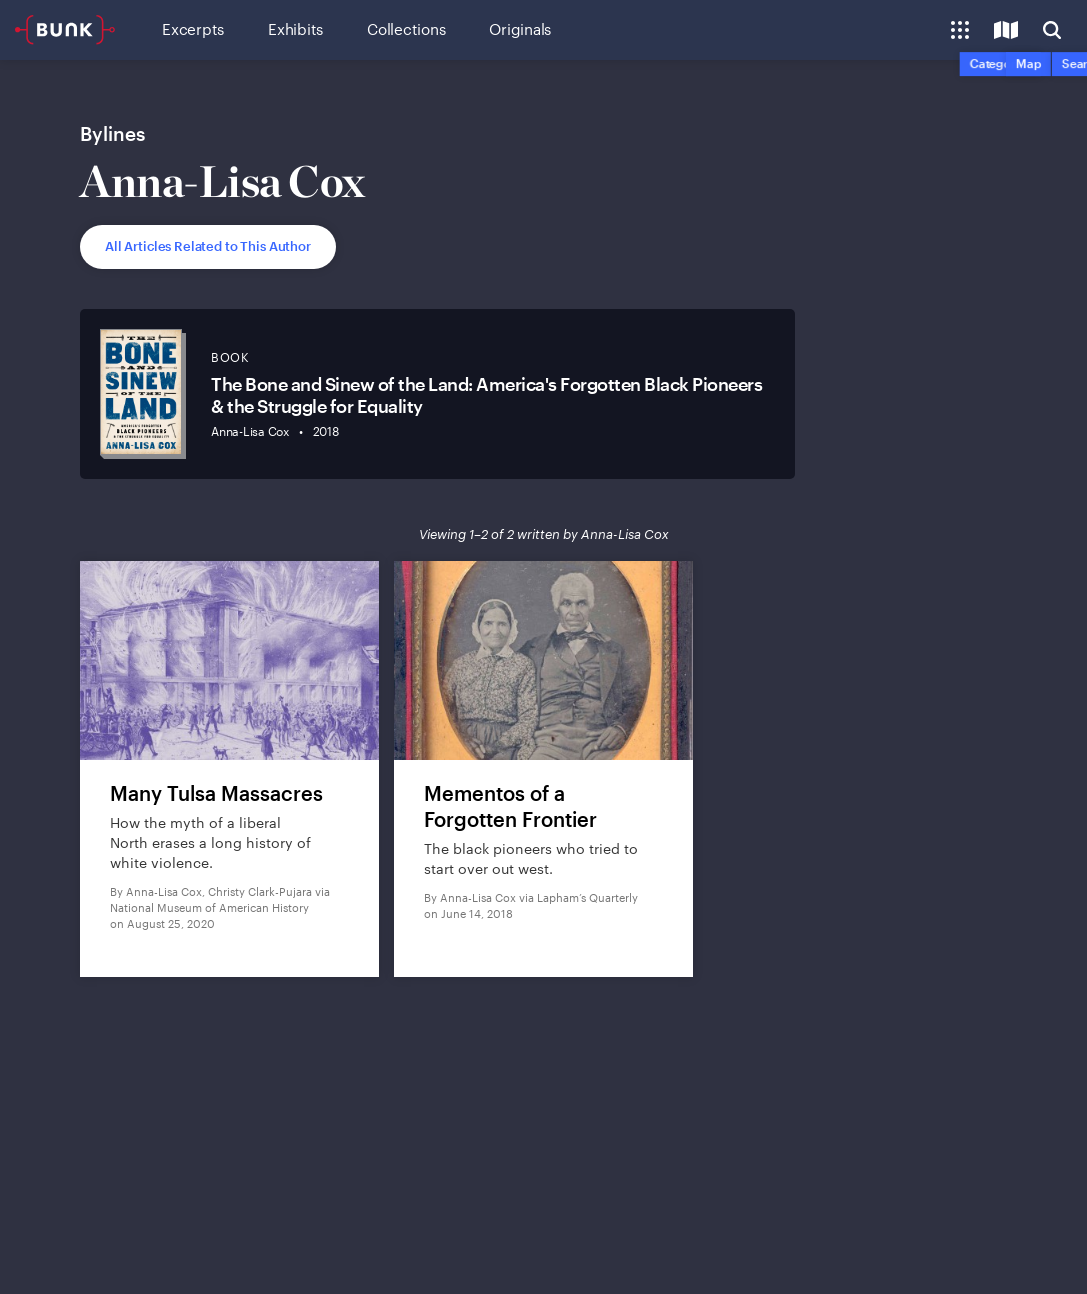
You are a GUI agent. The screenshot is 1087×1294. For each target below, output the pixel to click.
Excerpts (193, 29)
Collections (406, 29)
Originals (520, 29)
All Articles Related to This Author (208, 246)
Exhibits (295, 29)
